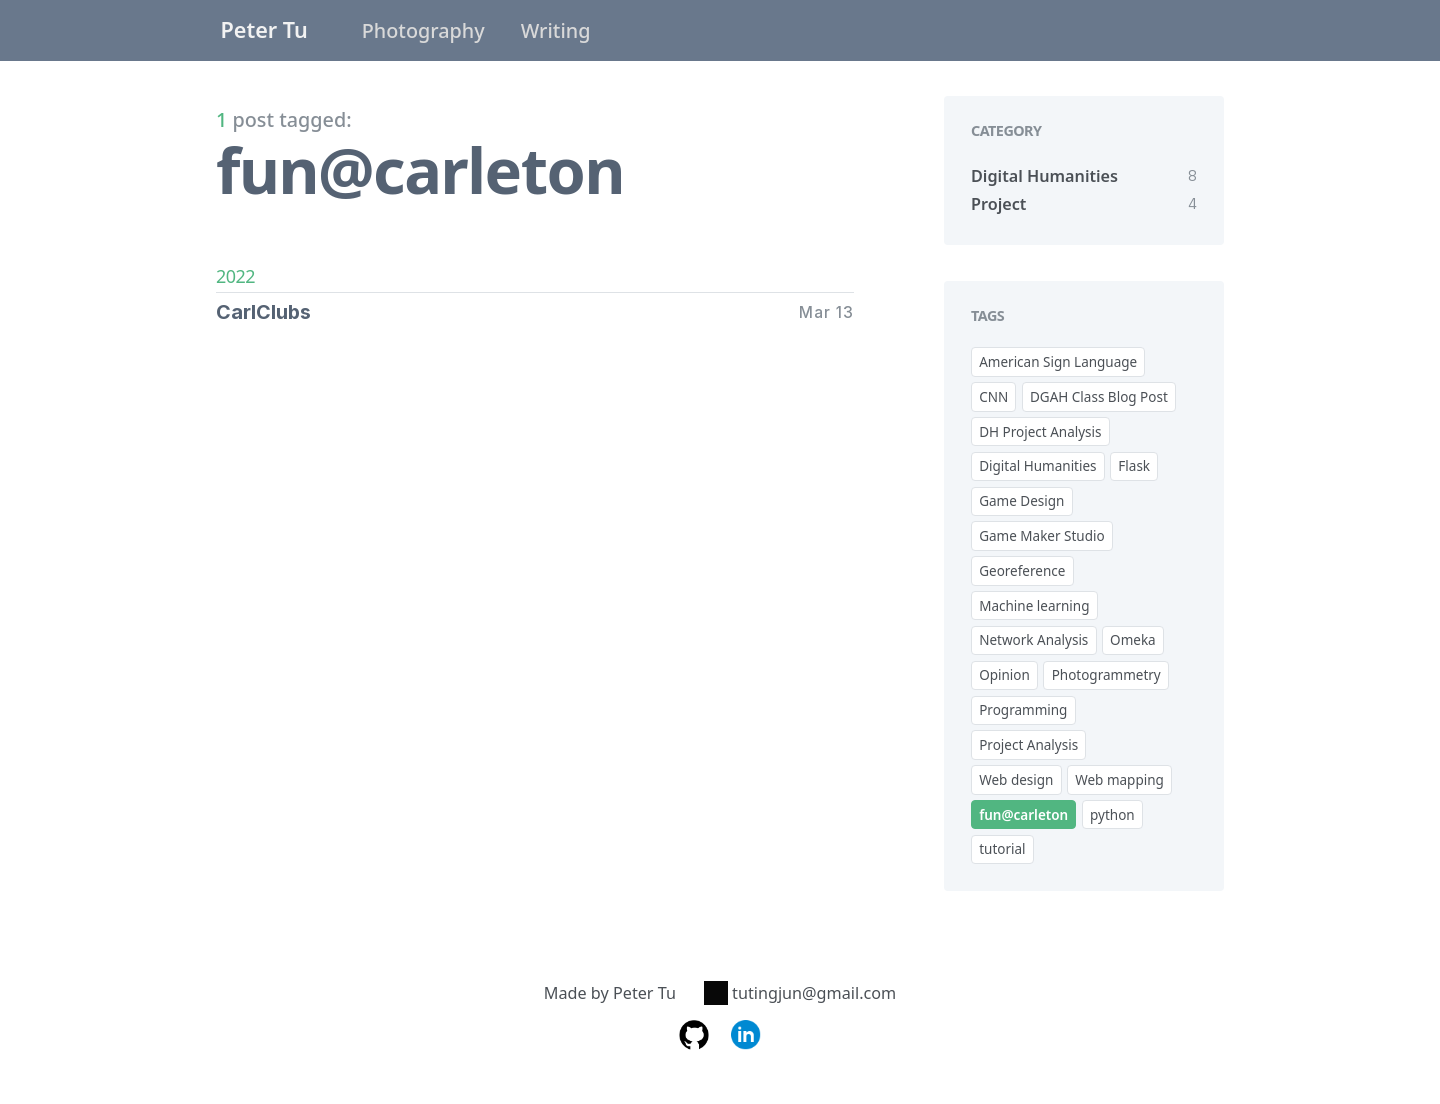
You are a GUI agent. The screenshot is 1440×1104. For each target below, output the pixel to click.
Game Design (1021, 501)
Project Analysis (1028, 745)
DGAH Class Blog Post (1099, 397)
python (1112, 815)
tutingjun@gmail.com (800, 993)
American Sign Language (1058, 362)
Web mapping (1119, 780)
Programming (1023, 710)
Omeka (1133, 640)
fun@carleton (1023, 815)
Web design (1016, 780)
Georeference (1022, 571)
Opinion (1004, 675)
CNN (993, 397)
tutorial (1002, 849)
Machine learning (1034, 606)
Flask (1134, 466)
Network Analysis (1033, 640)
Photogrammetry (1106, 675)
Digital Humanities (1037, 466)
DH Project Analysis (1040, 432)
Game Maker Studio (1041, 536)
